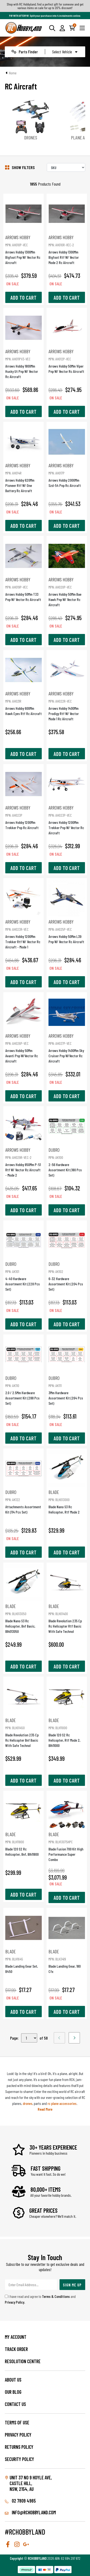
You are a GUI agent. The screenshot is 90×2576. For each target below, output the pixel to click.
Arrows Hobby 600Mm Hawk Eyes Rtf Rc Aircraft (23, 703)
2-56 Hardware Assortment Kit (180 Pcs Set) (66, 1162)
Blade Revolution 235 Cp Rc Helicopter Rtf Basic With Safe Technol (66, 1618)
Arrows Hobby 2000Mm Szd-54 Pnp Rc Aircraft (66, 475)
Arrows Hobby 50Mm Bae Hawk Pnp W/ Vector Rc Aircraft (66, 592)
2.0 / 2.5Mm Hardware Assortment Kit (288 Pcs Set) (23, 1390)
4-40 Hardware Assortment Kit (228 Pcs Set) (23, 1276)
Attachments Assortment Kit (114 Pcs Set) (23, 1501)
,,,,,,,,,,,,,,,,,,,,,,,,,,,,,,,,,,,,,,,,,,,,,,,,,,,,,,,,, (29, 2037)
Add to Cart (23, 297)
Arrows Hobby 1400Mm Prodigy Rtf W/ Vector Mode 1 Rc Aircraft (66, 706)
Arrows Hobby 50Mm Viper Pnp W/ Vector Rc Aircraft (66, 361)
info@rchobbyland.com (30, 2512)
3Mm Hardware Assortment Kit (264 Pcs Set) (66, 1390)
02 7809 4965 (20, 2501)
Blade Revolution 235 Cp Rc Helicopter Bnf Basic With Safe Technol (23, 1732)
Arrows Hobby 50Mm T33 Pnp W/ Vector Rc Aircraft (23, 589)
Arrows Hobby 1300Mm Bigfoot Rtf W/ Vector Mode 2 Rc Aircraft (66, 249)
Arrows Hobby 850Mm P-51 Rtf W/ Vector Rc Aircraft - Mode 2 (23, 1162)
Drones (38, 137)
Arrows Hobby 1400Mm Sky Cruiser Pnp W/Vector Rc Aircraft (66, 1048)
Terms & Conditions (56, 2296)
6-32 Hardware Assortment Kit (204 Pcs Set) (66, 1276)
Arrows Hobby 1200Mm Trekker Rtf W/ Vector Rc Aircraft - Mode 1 (23, 934)
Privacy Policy (14, 2302)
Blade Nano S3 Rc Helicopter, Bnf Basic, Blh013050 (23, 1618)
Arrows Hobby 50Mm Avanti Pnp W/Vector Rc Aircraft (23, 1048)
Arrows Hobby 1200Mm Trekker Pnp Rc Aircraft (23, 817)
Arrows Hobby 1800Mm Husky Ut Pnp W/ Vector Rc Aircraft (23, 363)
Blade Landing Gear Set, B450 (23, 1961)
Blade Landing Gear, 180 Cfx (66, 1961)
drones (27, 2103)
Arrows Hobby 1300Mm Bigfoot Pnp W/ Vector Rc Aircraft (23, 249)
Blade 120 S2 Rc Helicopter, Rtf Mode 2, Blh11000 (66, 1732)
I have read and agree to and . (40, 2299)
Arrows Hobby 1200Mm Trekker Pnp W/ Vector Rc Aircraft (66, 820)
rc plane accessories (62, 2103)
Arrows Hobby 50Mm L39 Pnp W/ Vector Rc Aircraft (66, 931)
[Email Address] (31, 2284)
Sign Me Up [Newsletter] (72, 2284)
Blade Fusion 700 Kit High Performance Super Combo (66, 1846)
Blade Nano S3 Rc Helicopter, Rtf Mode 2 (66, 1501)
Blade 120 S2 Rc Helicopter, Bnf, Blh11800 (23, 1843)
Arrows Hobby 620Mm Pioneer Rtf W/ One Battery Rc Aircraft (23, 477)
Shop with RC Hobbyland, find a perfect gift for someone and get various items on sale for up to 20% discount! (45, 6)
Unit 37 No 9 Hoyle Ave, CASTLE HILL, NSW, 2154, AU (31, 2483)
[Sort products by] (66, 167)
